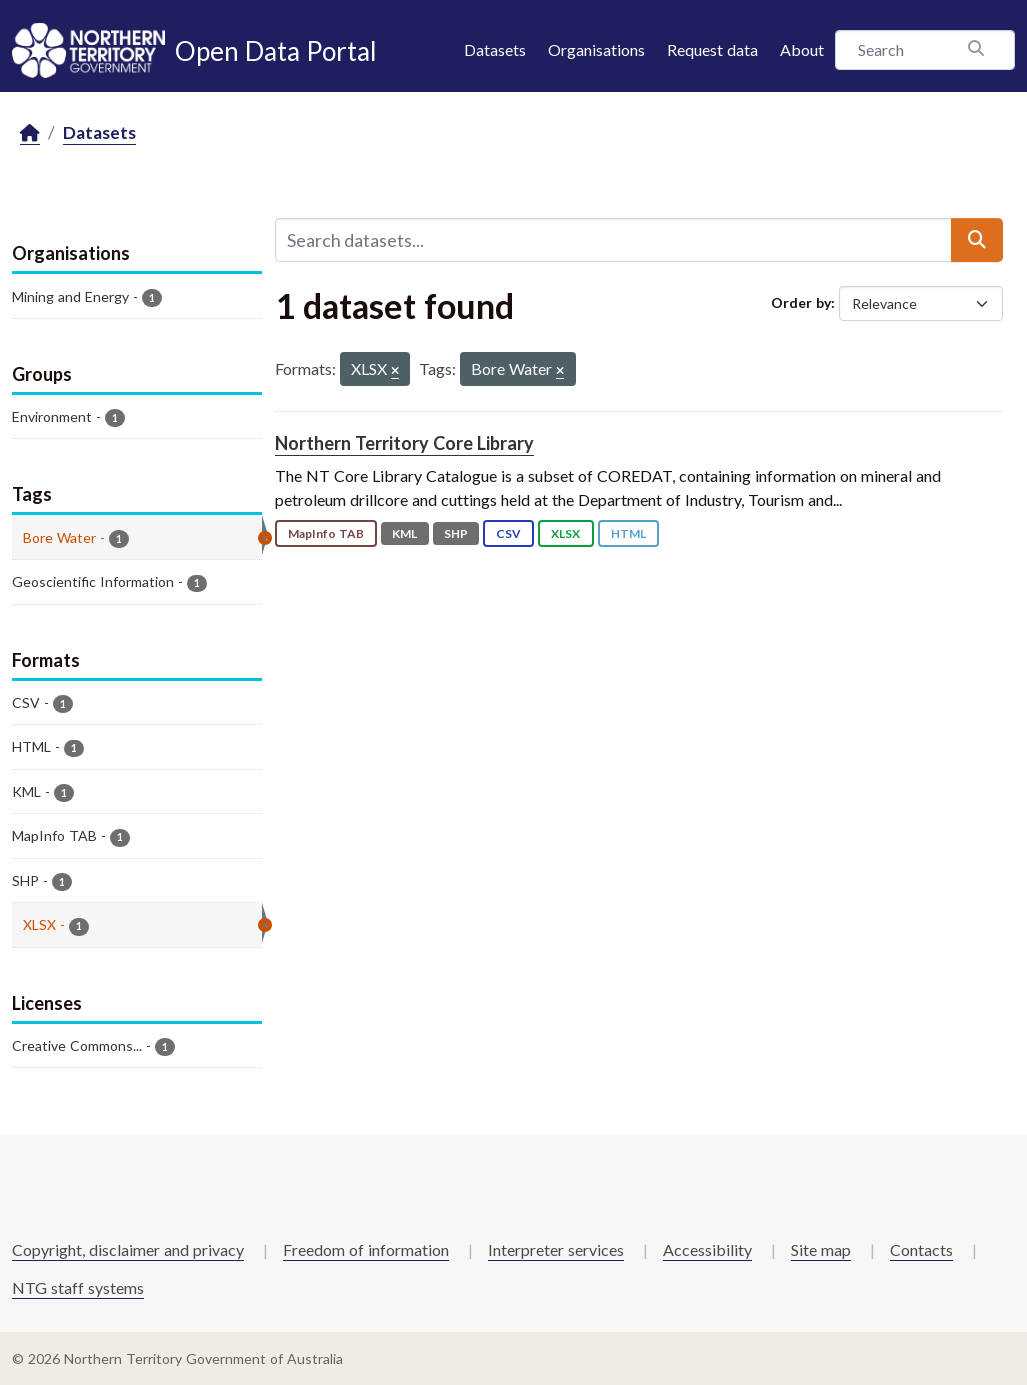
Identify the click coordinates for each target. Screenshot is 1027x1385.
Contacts (921, 1249)
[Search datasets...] (614, 240)
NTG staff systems (78, 1287)
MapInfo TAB (326, 533)
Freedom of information (366, 1249)
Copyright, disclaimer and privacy (128, 1249)
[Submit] (977, 240)
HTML (628, 533)
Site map (821, 1249)
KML (404, 533)
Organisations (596, 49)
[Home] (30, 133)
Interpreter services (556, 1249)
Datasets (495, 49)
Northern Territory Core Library (404, 443)
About (802, 49)
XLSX (565, 533)
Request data (712, 49)
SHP (456, 533)
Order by (801, 302)
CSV (508, 533)
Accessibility (707, 1249)
